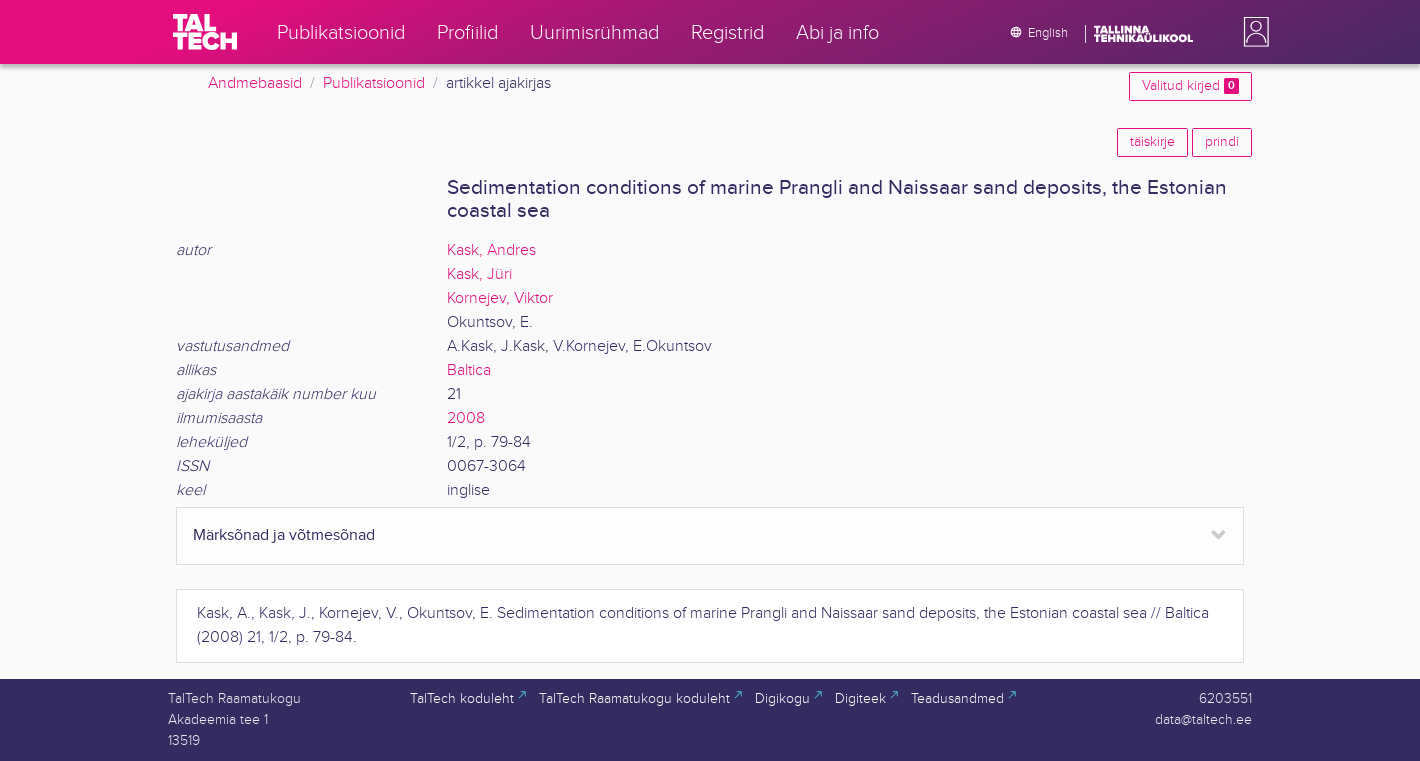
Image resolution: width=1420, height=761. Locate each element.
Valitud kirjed (1190, 86)
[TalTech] (205, 32)
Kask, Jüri (479, 274)
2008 (466, 418)
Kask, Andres (491, 250)
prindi (1222, 142)
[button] (1252, 32)
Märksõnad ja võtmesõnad (284, 535)
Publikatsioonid (374, 83)
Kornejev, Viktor (500, 298)
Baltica (469, 370)
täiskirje (1152, 142)
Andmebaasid (255, 83)
